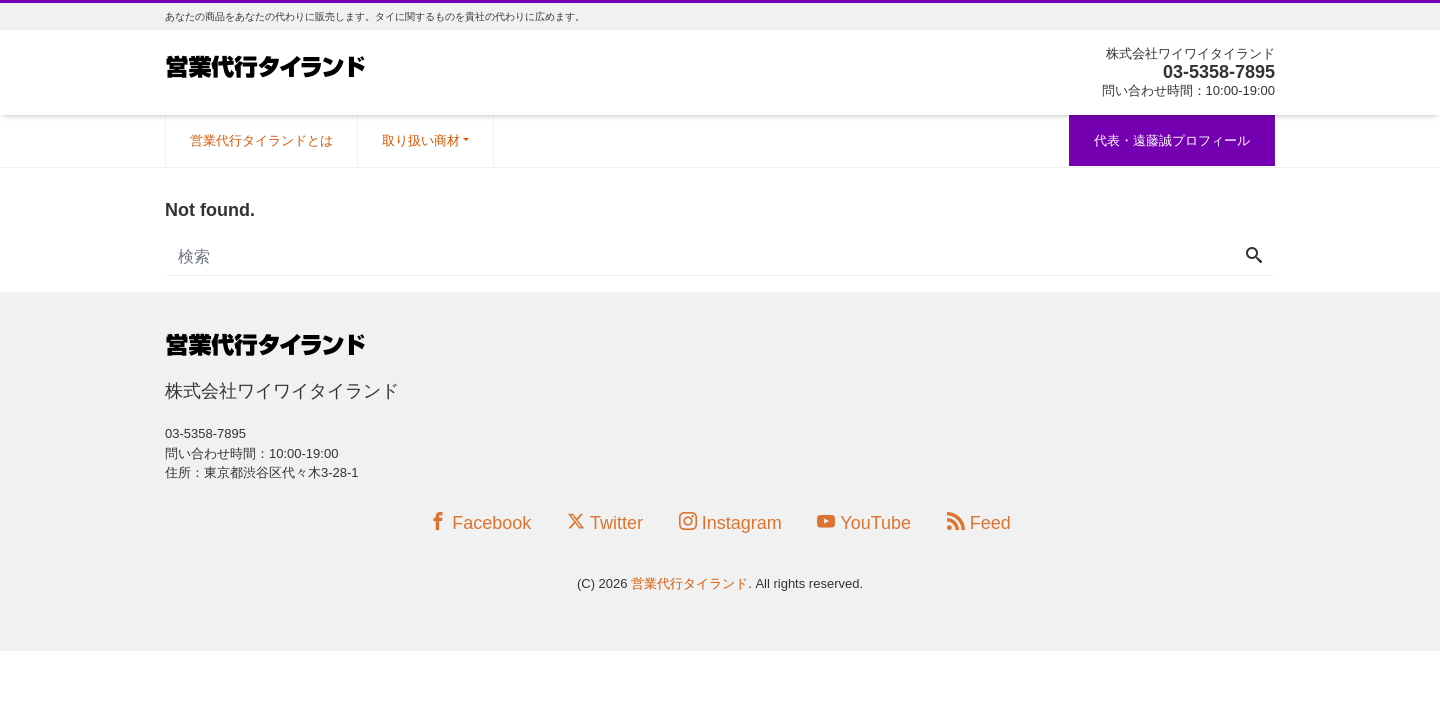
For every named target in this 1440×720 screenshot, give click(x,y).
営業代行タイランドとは (261, 140)
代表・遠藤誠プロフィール (1172, 140)
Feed (979, 522)
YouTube (864, 522)
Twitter (605, 522)
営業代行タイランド (689, 583)
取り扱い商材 (421, 140)
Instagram (730, 522)
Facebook (480, 522)
